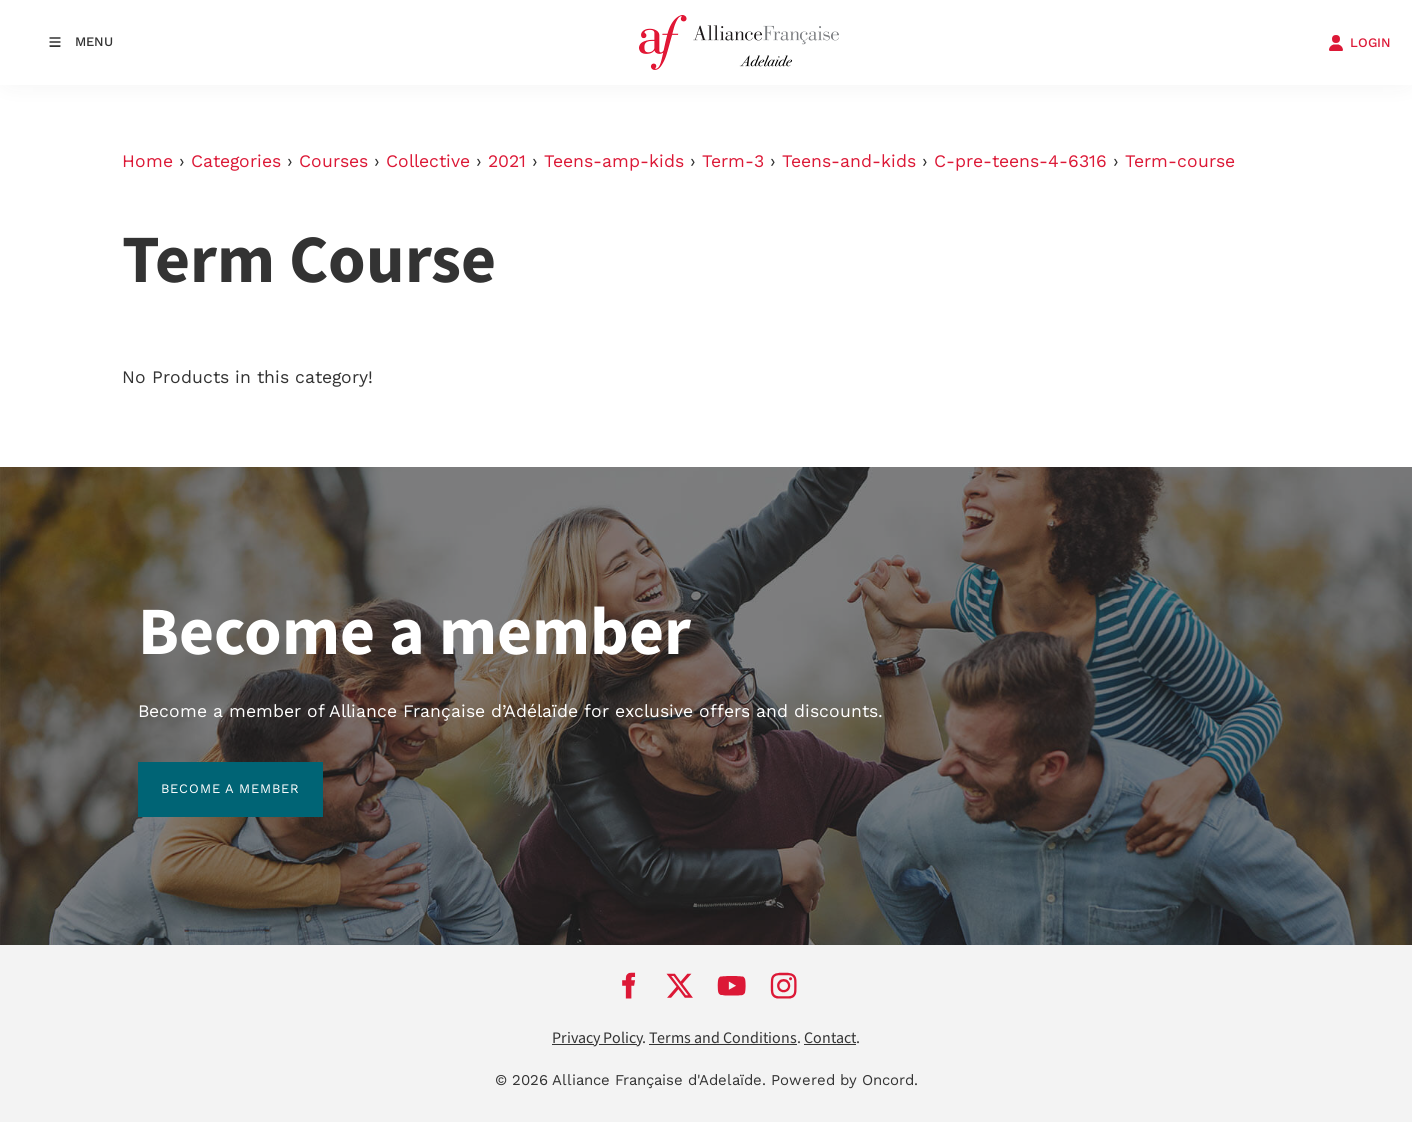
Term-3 (733, 161)
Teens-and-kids (849, 161)
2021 (507, 161)
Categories (236, 161)
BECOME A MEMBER (207, 773)
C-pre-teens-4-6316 (1020, 161)
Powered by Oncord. (844, 1080)
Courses (333, 161)
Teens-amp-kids (614, 161)
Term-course (1180, 161)
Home (147, 161)
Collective (428, 161)
